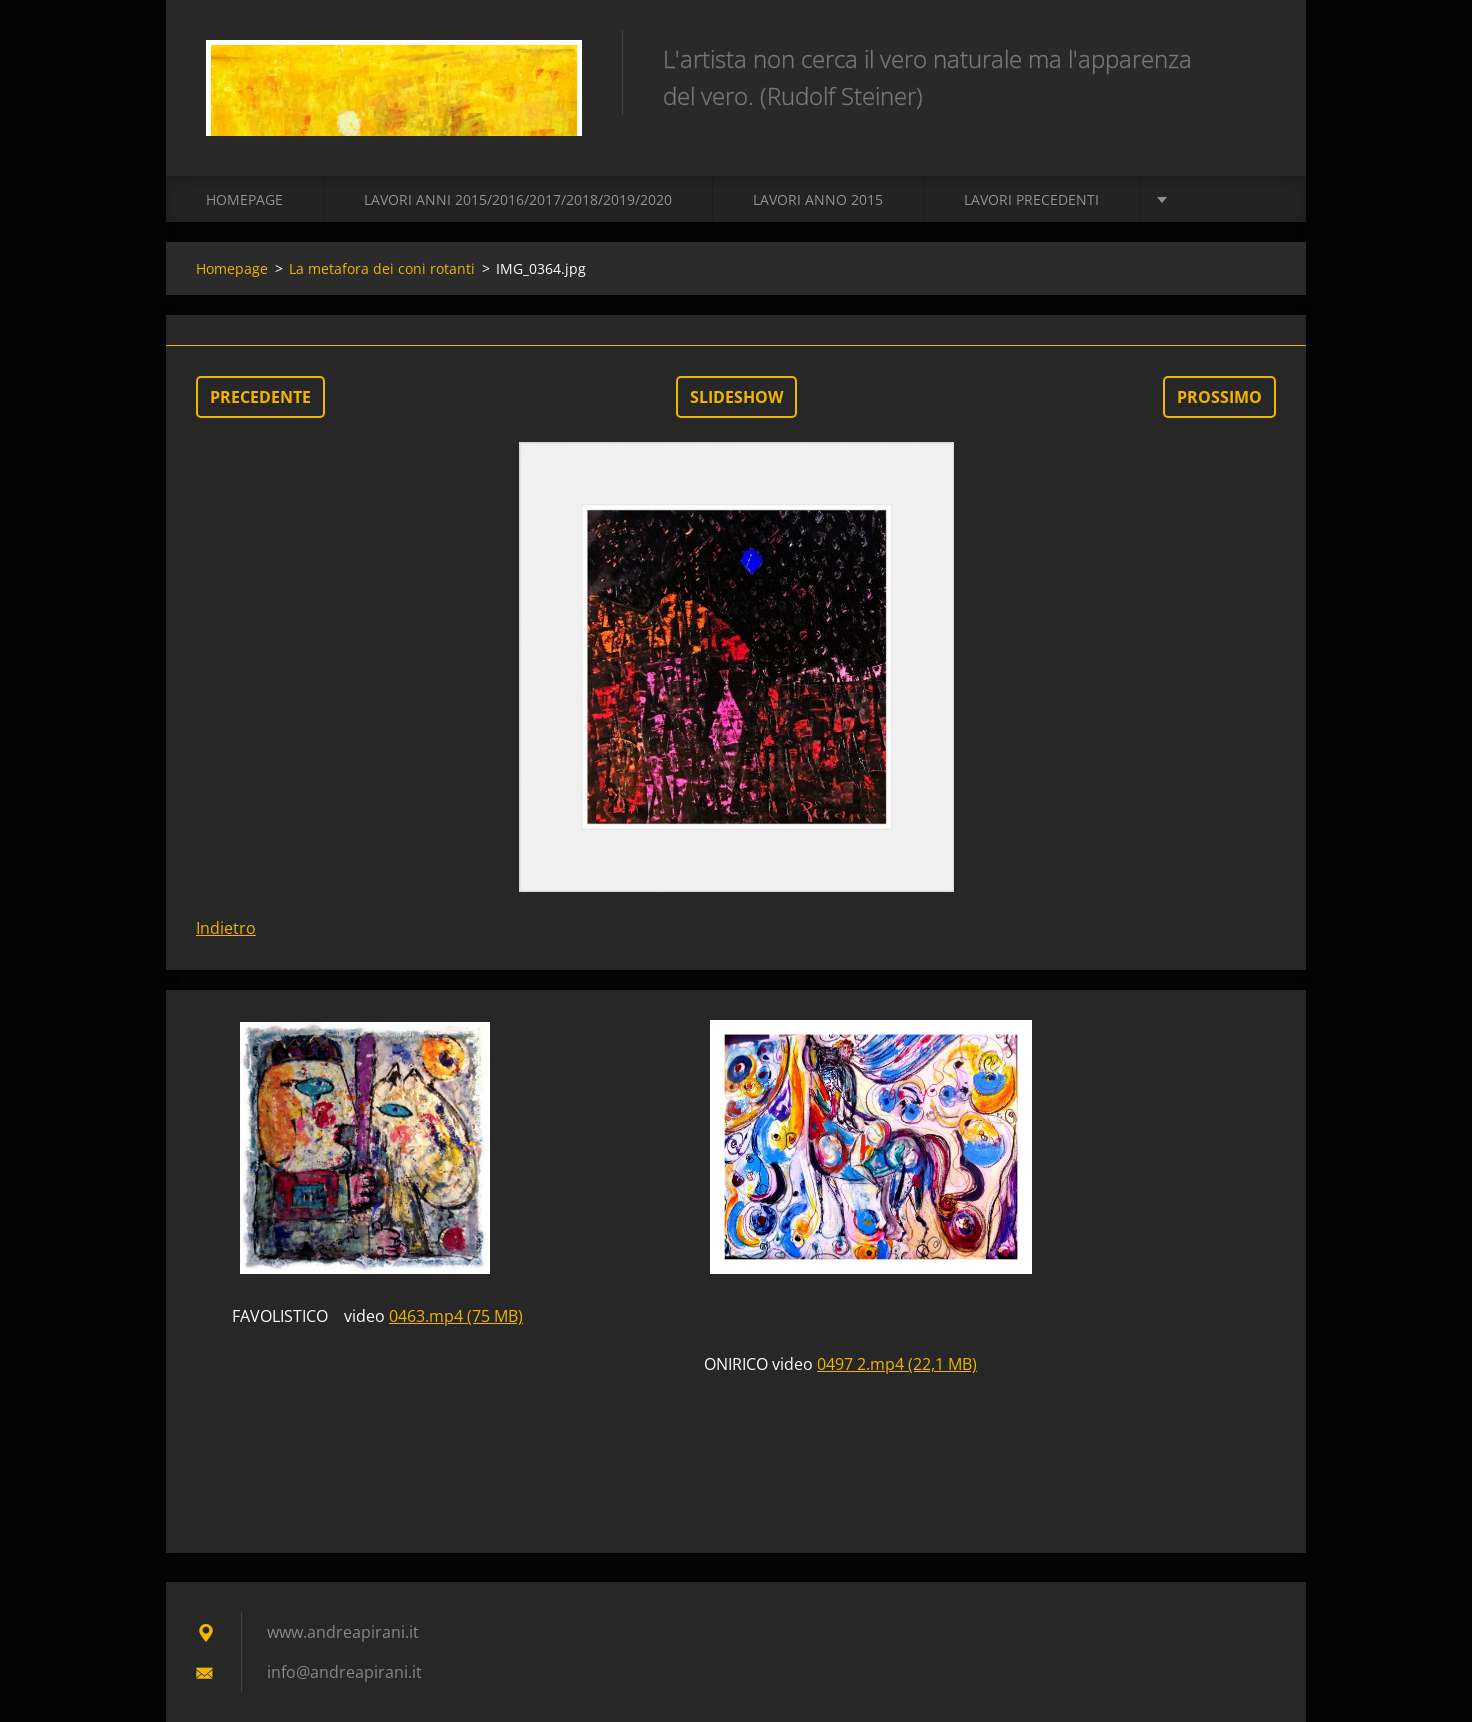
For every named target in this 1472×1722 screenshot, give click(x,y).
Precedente (260, 397)
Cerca (1254, 58)
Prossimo (1219, 397)
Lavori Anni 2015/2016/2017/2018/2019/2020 (518, 199)
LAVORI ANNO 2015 (818, 199)
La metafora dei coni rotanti (382, 268)
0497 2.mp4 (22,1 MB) (897, 1364)
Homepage (244, 199)
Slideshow (736, 397)
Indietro (226, 928)
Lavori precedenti (1031, 199)
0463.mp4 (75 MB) (456, 1316)
